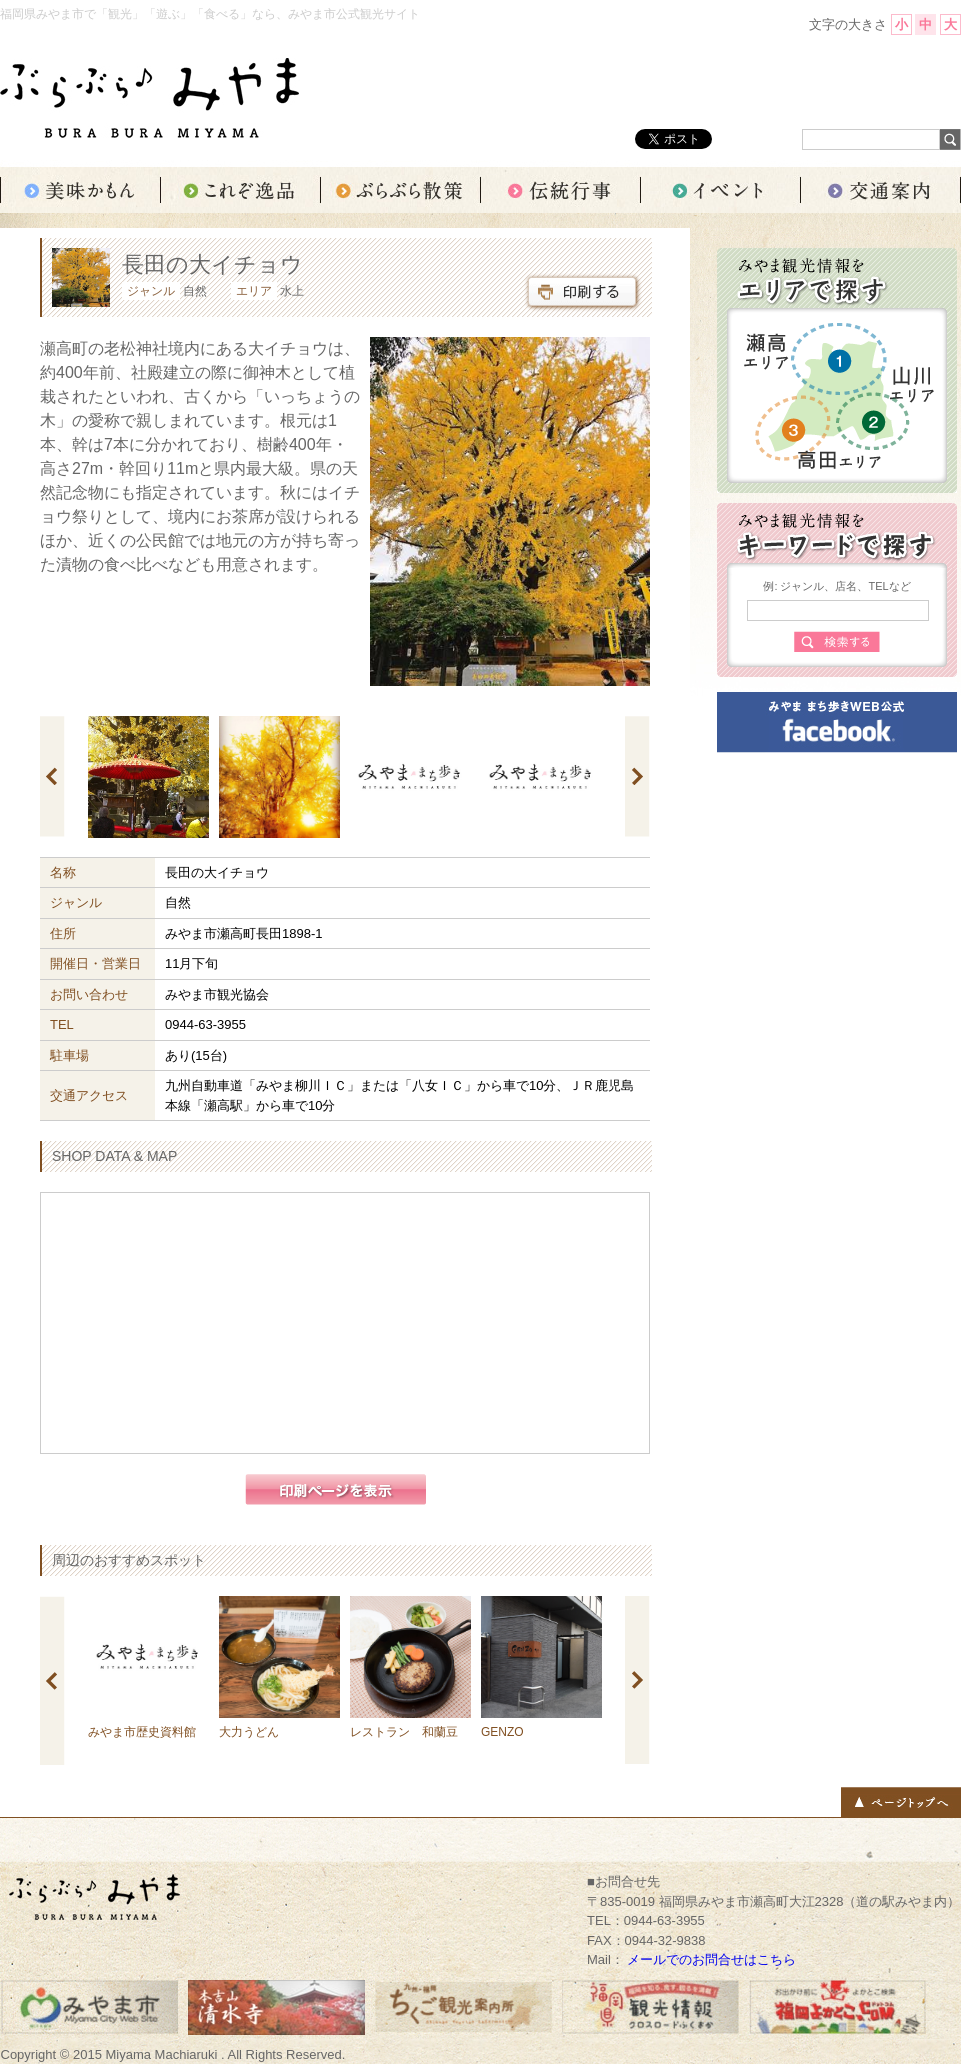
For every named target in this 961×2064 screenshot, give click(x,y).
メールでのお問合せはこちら (711, 1959)
